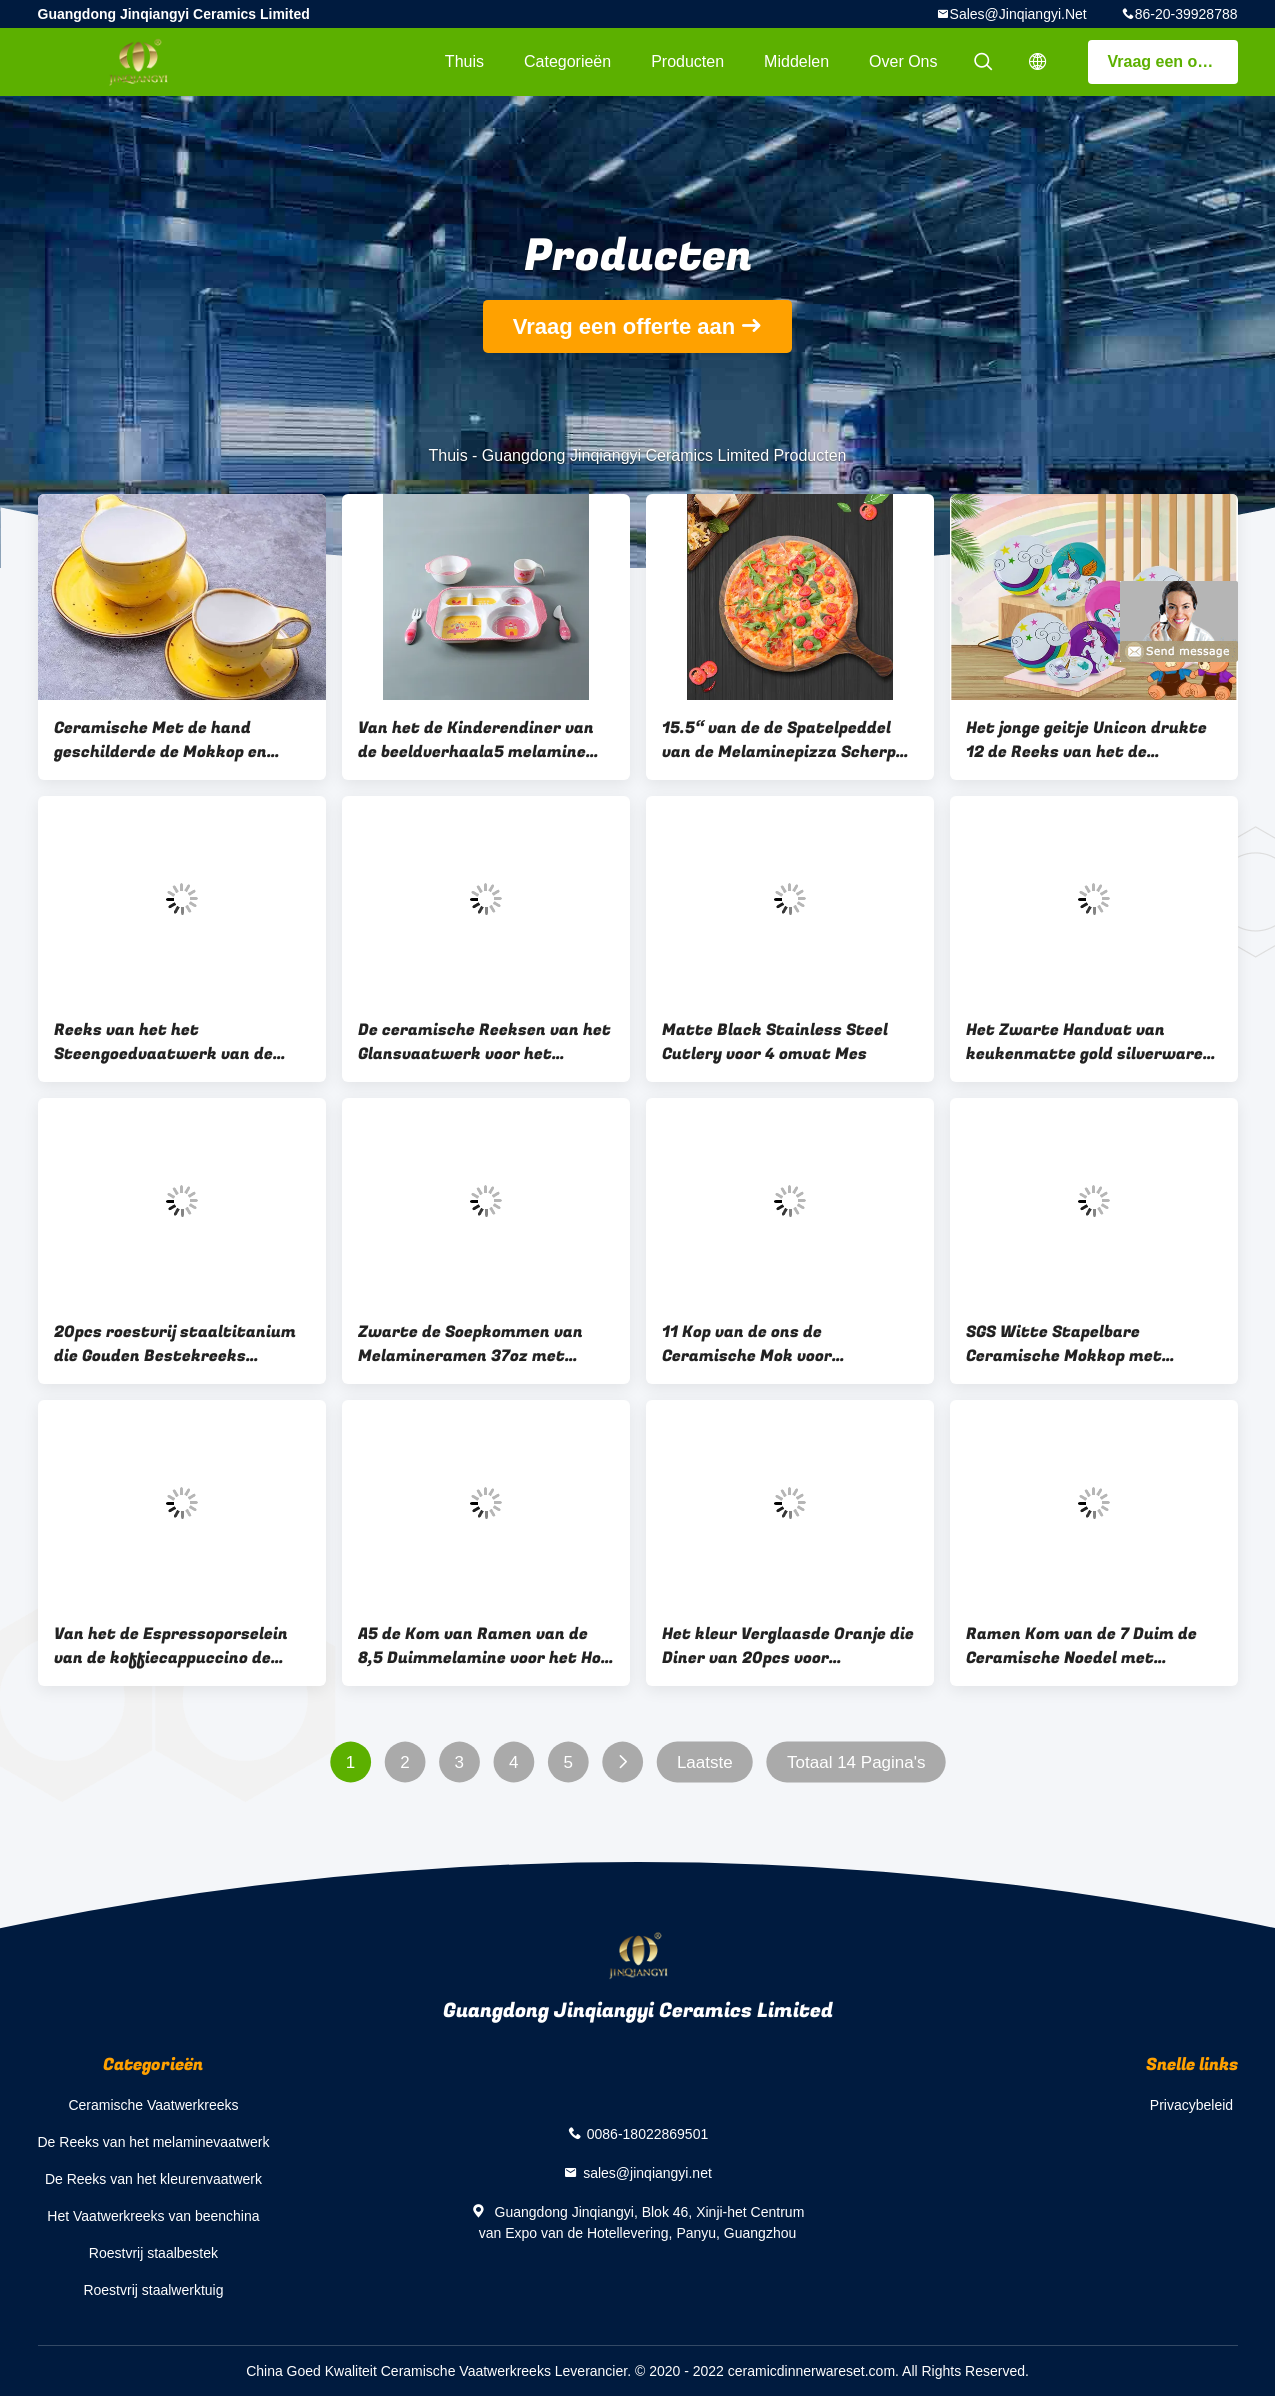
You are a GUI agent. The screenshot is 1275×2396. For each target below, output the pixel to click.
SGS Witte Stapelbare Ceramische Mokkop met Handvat (1064, 1344)
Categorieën (567, 61)
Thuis (464, 61)
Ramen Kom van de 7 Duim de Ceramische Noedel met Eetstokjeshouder (1081, 1646)
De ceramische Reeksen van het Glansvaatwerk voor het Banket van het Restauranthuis (484, 1042)
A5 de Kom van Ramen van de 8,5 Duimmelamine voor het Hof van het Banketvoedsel (483, 1646)
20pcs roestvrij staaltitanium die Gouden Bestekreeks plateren (175, 1344)
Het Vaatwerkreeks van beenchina (153, 2216)
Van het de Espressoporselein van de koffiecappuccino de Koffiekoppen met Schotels (171, 1646)
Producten (687, 61)
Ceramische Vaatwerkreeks (153, 2105)
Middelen (796, 61)
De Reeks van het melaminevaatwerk (154, 2142)
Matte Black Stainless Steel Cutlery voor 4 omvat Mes (775, 1042)
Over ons (903, 61)
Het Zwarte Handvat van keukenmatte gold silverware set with (1084, 1042)
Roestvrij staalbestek (153, 2253)
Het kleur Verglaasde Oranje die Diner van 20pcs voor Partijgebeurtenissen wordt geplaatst (788, 1646)
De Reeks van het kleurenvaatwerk (153, 2179)
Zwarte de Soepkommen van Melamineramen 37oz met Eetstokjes (470, 1344)
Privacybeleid (1191, 2105)
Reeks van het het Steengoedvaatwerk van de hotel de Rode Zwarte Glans (164, 1042)
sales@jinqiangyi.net (1018, 14)
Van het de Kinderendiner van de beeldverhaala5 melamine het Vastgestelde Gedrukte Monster (476, 740)
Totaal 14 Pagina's (856, 1762)
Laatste (704, 1762)
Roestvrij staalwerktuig (153, 2290)
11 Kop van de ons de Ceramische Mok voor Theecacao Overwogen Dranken (787, 1344)
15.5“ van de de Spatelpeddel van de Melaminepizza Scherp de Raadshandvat (779, 740)
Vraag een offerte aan (1173, 61)
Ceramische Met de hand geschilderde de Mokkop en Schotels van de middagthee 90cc (167, 740)
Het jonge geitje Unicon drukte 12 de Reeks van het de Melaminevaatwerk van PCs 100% (1086, 740)
